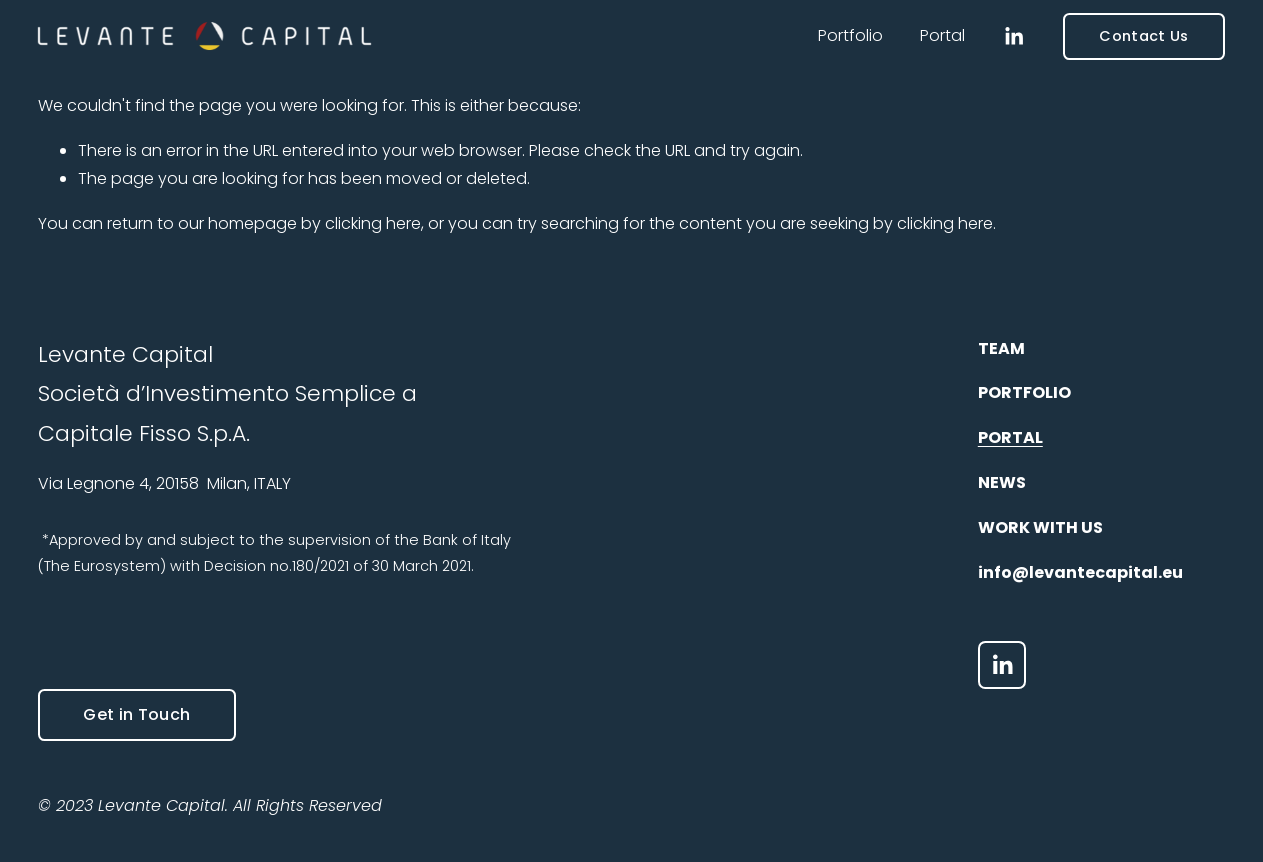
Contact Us (1143, 36)
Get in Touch (136, 714)
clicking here (373, 223)
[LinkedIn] (1013, 36)
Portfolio (850, 35)
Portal (942, 35)
